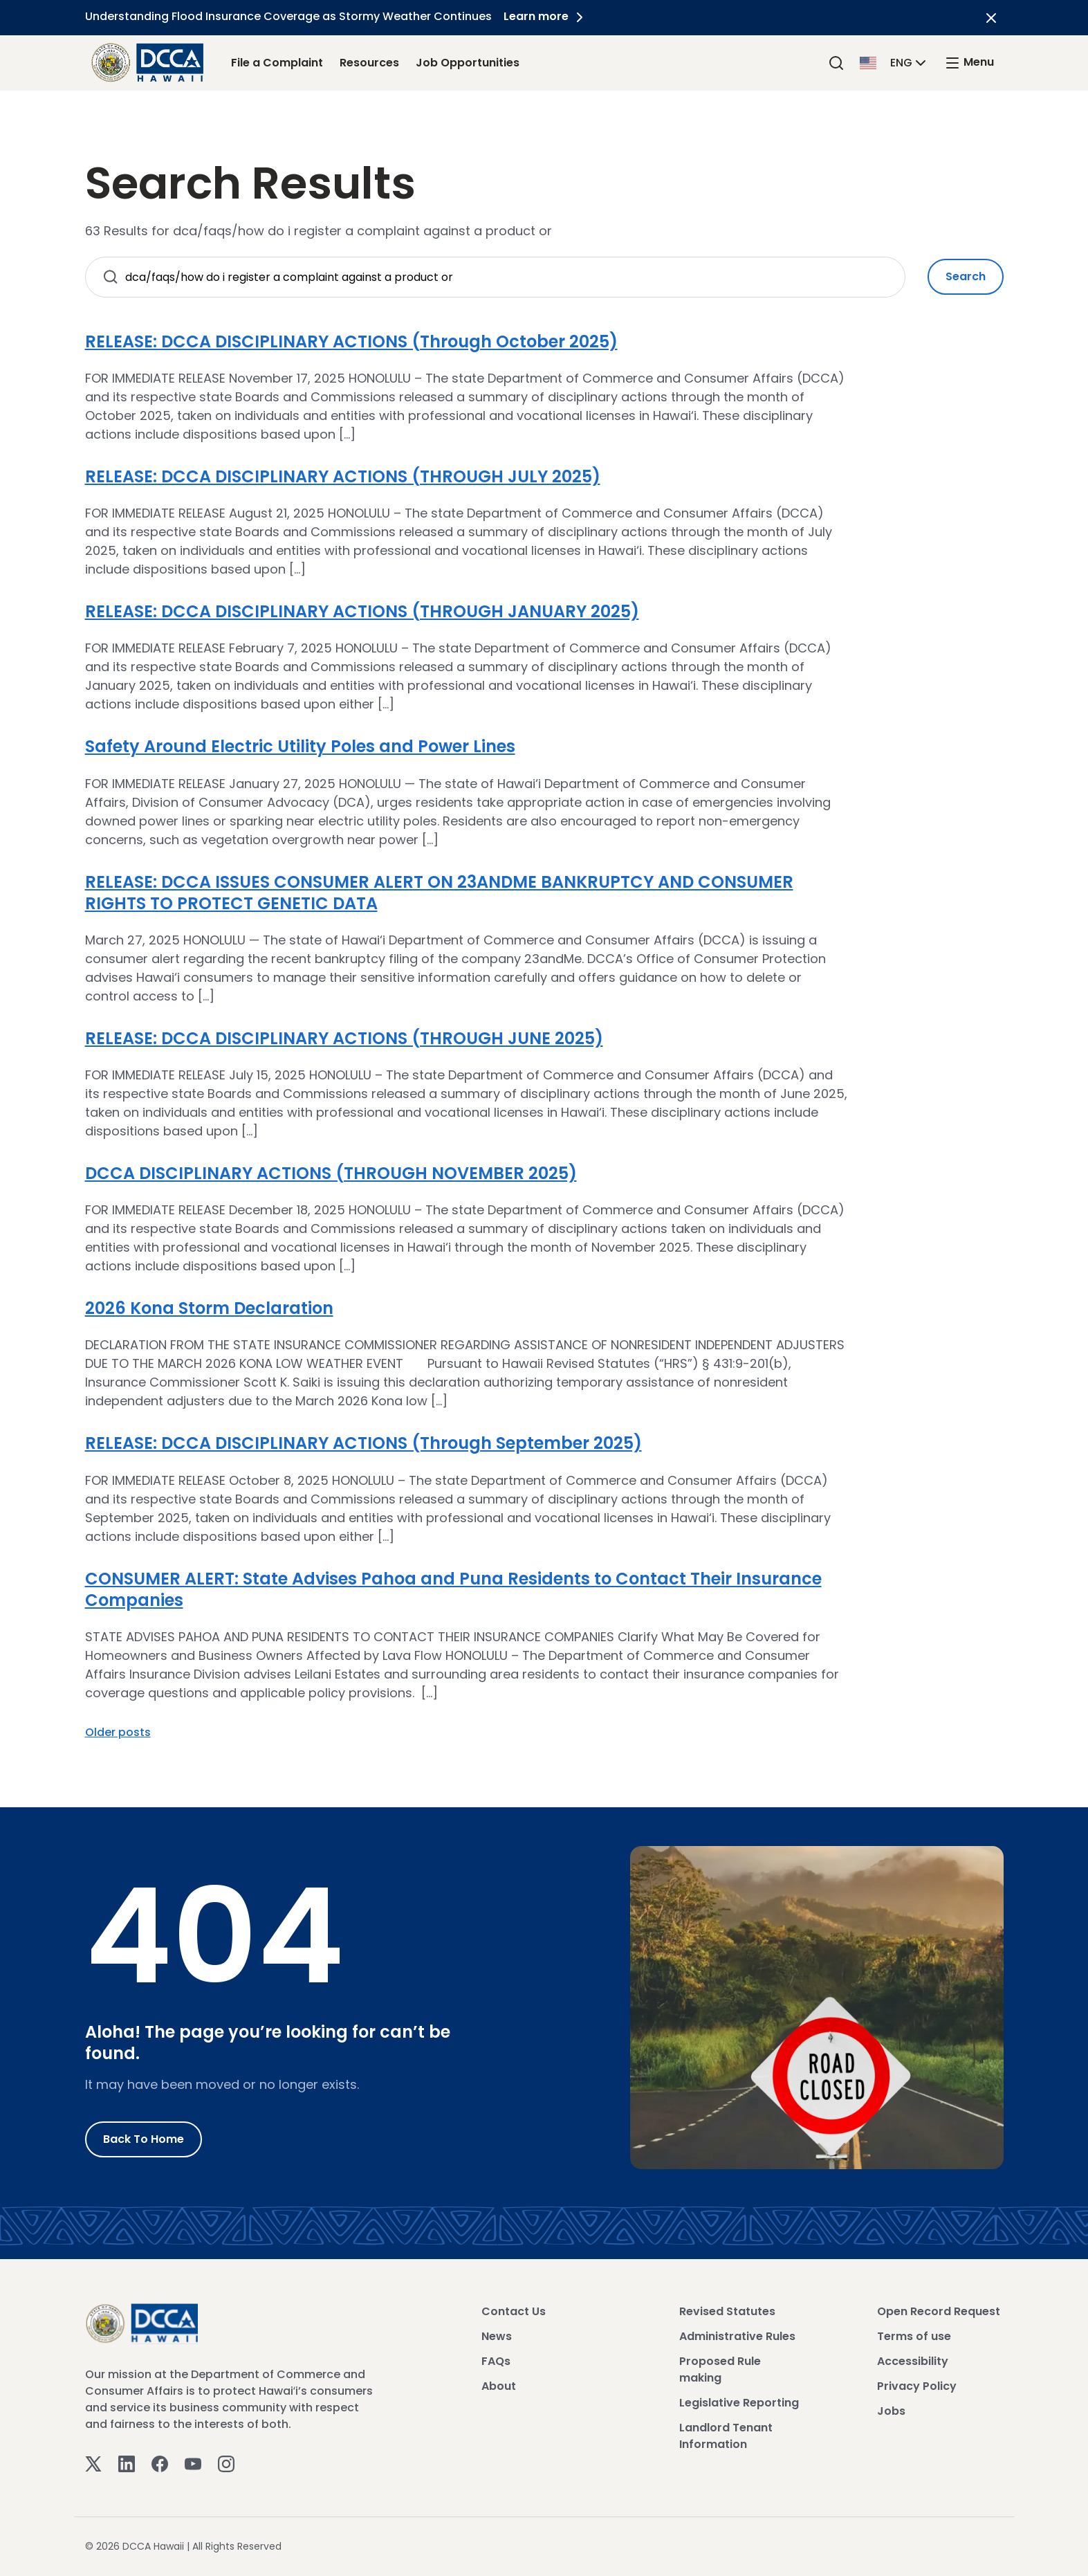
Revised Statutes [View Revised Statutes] (727, 2311)
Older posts (118, 1732)
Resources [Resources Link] (369, 63)
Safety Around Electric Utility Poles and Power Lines (300, 746)
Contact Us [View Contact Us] (513, 2311)
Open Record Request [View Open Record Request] (938, 2311)
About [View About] (498, 2386)
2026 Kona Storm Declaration (209, 1308)
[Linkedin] (126, 2463)
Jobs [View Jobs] (891, 2411)
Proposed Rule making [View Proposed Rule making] (720, 2369)
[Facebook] (159, 2463)
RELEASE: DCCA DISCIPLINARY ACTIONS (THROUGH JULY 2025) (342, 476)
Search (966, 276)
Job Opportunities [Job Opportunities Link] (467, 63)
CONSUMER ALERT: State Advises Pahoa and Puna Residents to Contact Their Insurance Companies (453, 1589)
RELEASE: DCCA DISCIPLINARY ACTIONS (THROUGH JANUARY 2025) (362, 611)
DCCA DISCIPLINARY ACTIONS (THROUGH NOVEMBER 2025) (331, 1173)
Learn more (548, 16)
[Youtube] (193, 2463)
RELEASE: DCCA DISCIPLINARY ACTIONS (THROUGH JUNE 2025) (344, 1038)
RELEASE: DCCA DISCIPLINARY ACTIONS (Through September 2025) (363, 1443)
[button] (894, 62)
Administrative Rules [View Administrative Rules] (737, 2336)
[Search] (836, 62)
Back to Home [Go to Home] (143, 2139)
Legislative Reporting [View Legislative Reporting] (739, 2403)
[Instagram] (226, 2463)
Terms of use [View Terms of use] (914, 2336)
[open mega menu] (969, 62)
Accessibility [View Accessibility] (912, 2361)
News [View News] (496, 2336)
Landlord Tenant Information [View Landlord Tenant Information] (726, 2436)
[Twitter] (93, 2463)
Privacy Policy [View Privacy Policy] (917, 2386)
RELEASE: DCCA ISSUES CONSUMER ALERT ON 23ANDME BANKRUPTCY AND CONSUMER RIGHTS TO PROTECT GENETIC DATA (439, 892)
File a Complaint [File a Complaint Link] (277, 63)
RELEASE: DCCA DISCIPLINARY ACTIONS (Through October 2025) (351, 341)
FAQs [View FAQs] (495, 2361)
